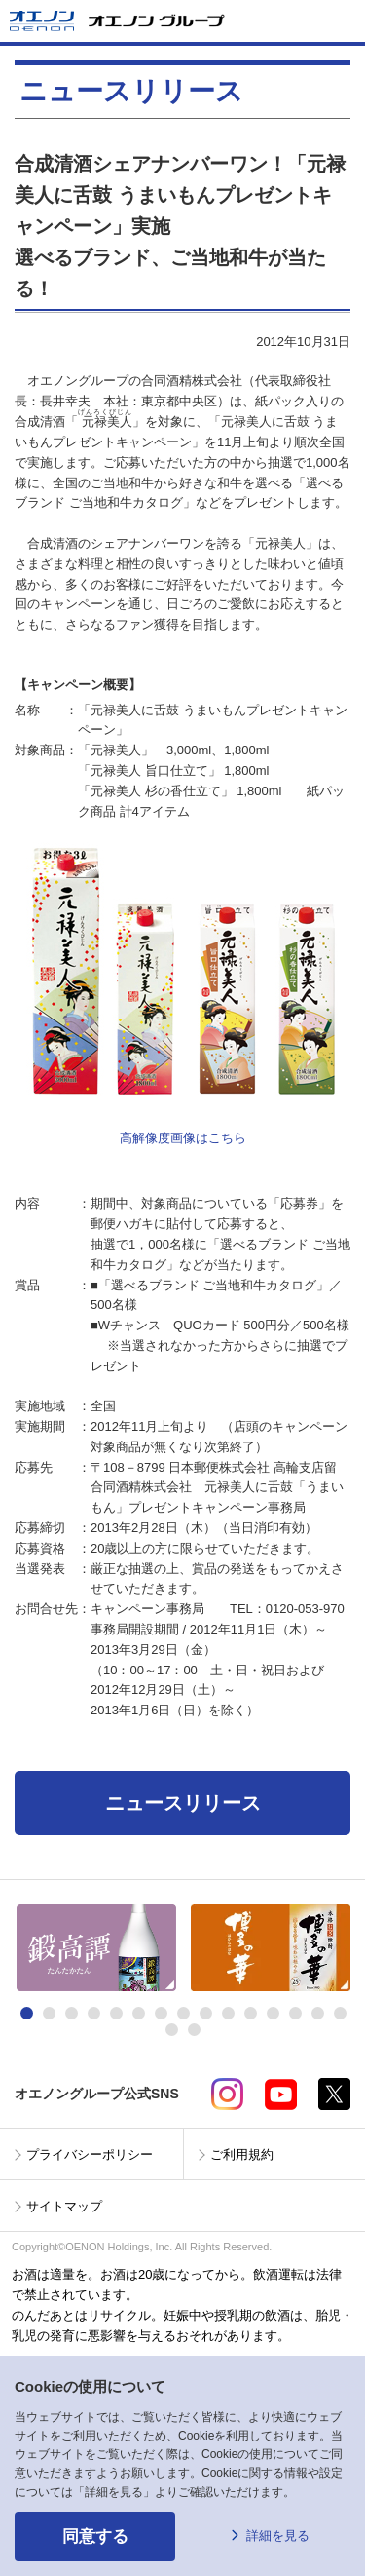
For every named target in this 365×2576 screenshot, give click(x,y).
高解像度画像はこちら (183, 1138)
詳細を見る (278, 2535)
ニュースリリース (183, 1803)
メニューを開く (342, 21)
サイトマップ (64, 2206)
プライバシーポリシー (89, 2154)
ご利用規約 (242, 2154)
